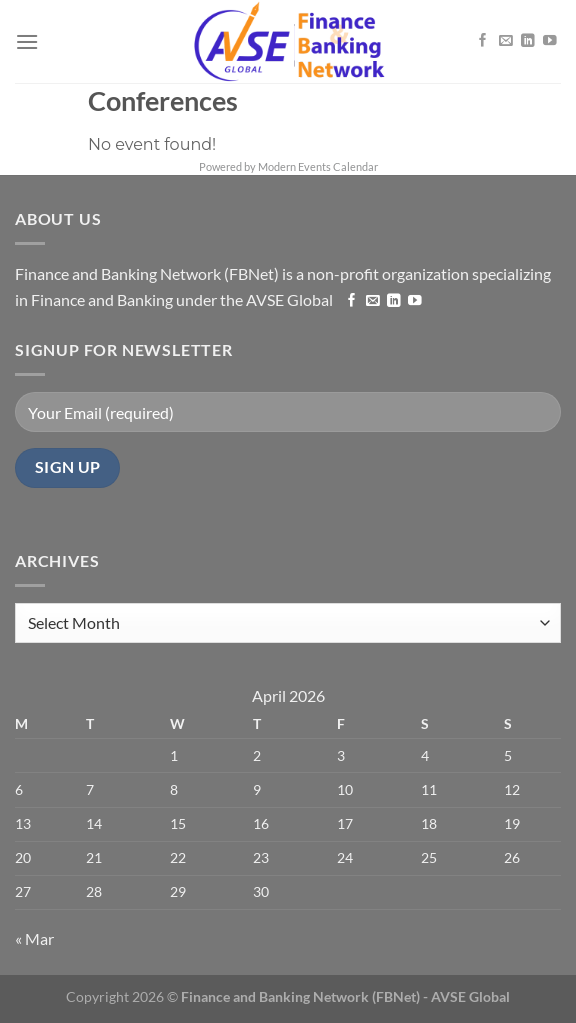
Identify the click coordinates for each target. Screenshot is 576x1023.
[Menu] (27, 41)
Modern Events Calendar (318, 166)
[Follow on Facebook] (483, 40)
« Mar (34, 938)
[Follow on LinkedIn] (528, 40)
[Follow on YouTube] (550, 40)
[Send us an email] (506, 40)
